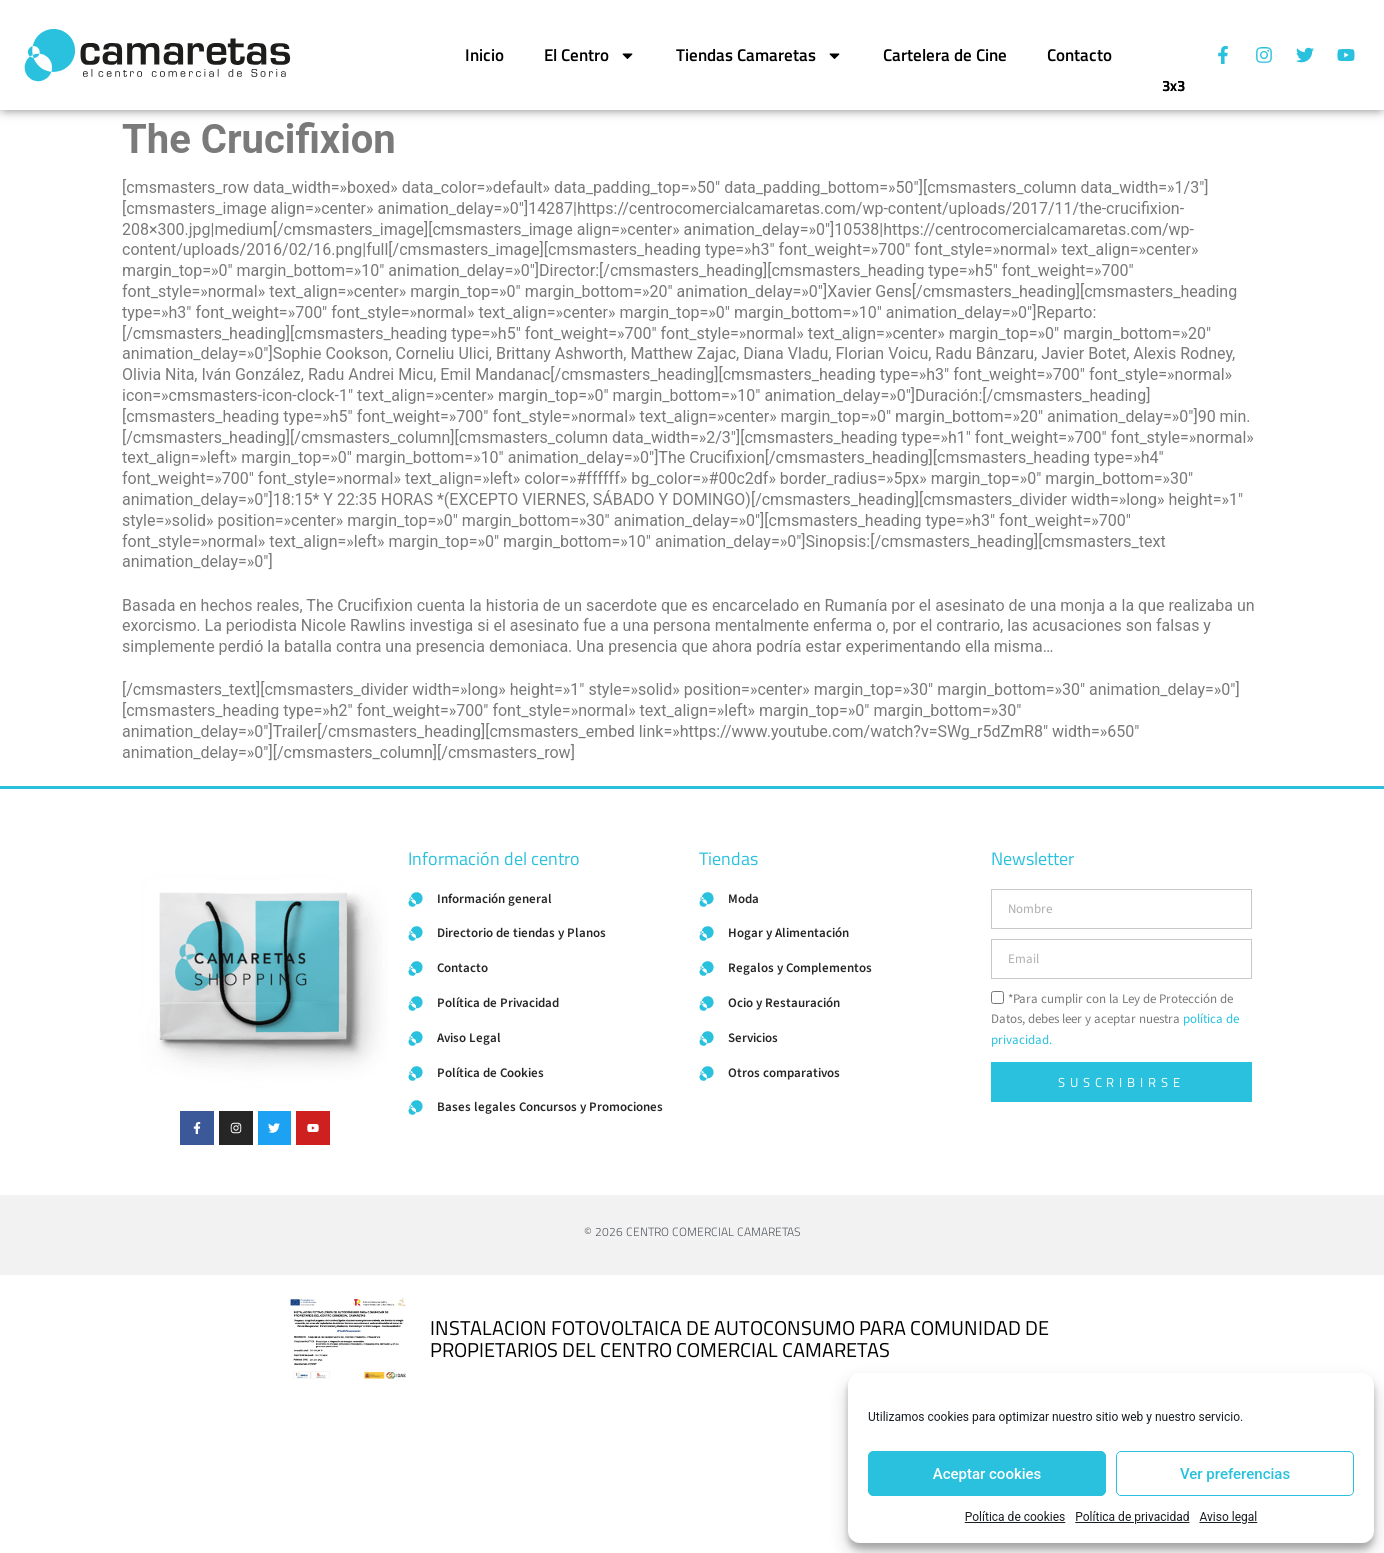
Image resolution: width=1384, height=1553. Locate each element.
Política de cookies (1015, 1517)
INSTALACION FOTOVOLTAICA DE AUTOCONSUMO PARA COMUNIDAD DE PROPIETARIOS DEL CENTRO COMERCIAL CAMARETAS (739, 1338)
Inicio (484, 55)
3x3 (1173, 77)
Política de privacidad (1132, 1517)
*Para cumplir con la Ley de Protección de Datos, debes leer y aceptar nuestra (1115, 1020)
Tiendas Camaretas (759, 55)
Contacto (1079, 55)
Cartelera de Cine (945, 55)
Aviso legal (1228, 1517)
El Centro (590, 55)
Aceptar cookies (987, 1474)
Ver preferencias (1235, 1474)
